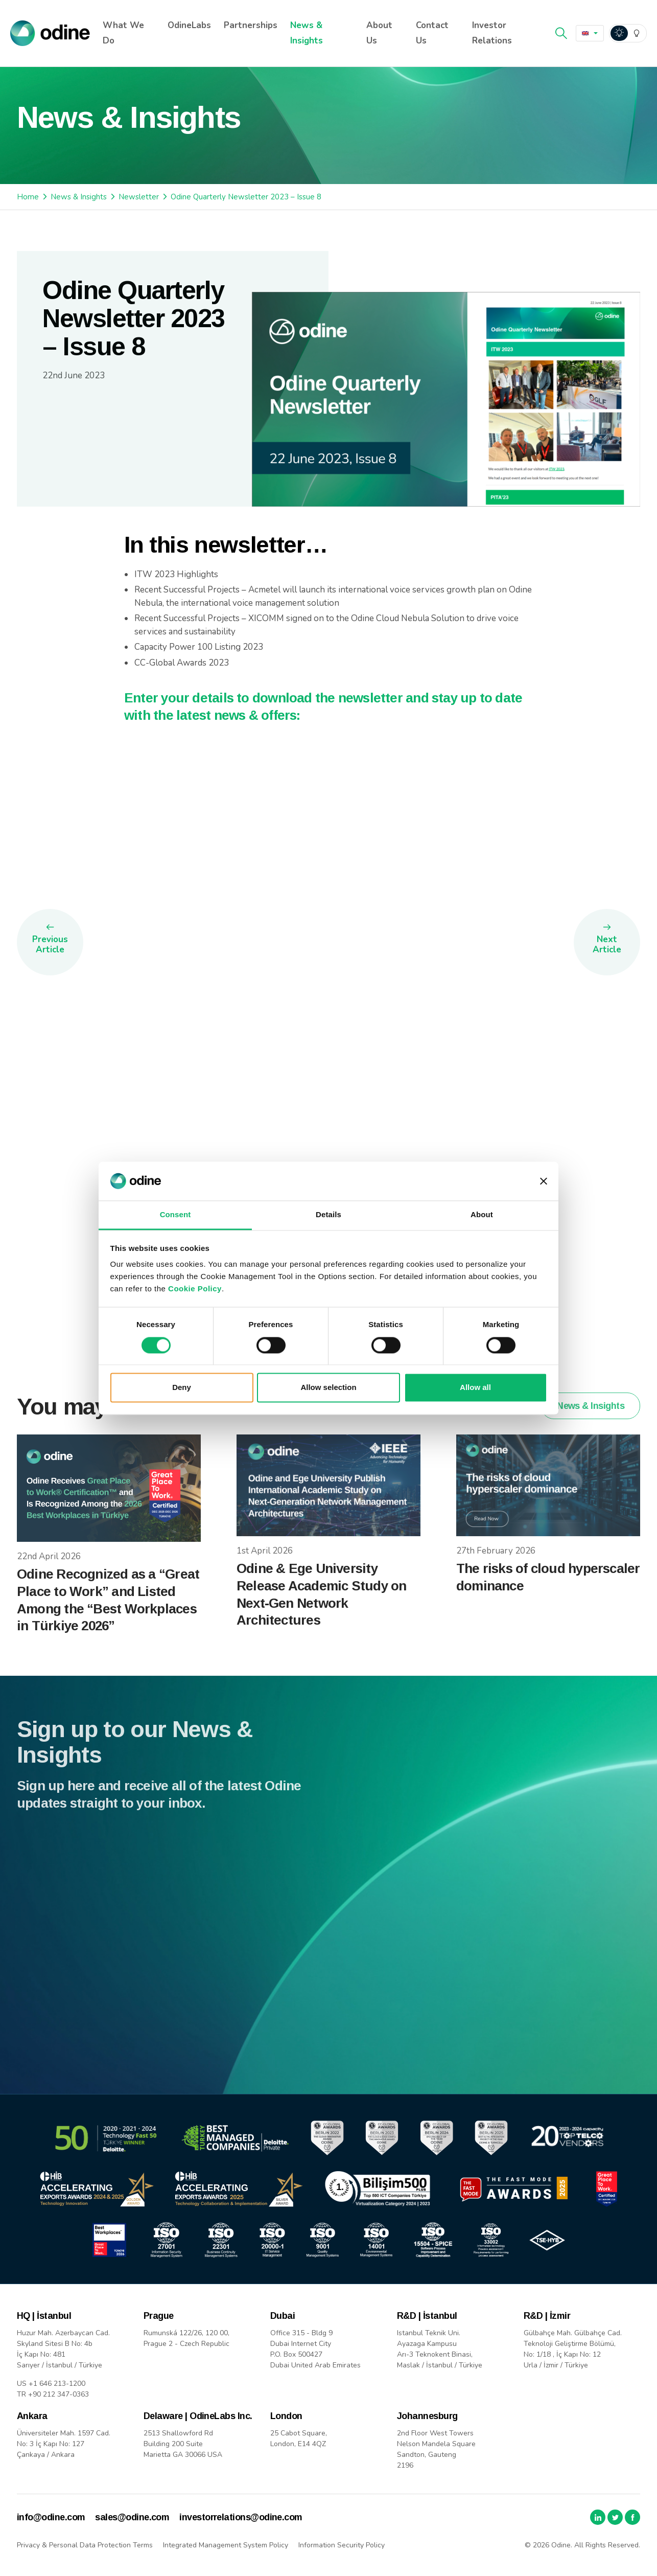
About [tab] (482, 1215)
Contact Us (432, 33)
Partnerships (250, 25)
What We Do (123, 33)
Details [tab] (328, 1215)
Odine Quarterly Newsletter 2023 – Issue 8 (246, 197)
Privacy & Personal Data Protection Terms (85, 2545)
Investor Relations (492, 33)
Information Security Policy (341, 2545)
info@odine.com (51, 2517)
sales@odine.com (132, 2517)
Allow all (475, 1387)
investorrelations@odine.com (240, 2517)
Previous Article (50, 944)
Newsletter (139, 197)
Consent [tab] (175, 1215)
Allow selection (328, 1387)
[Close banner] (543, 1180)
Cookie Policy (195, 1289)
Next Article (607, 944)
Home (28, 197)
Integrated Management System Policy (225, 2545)
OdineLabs (189, 25)
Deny (181, 1387)
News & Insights (306, 33)
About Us (379, 33)
